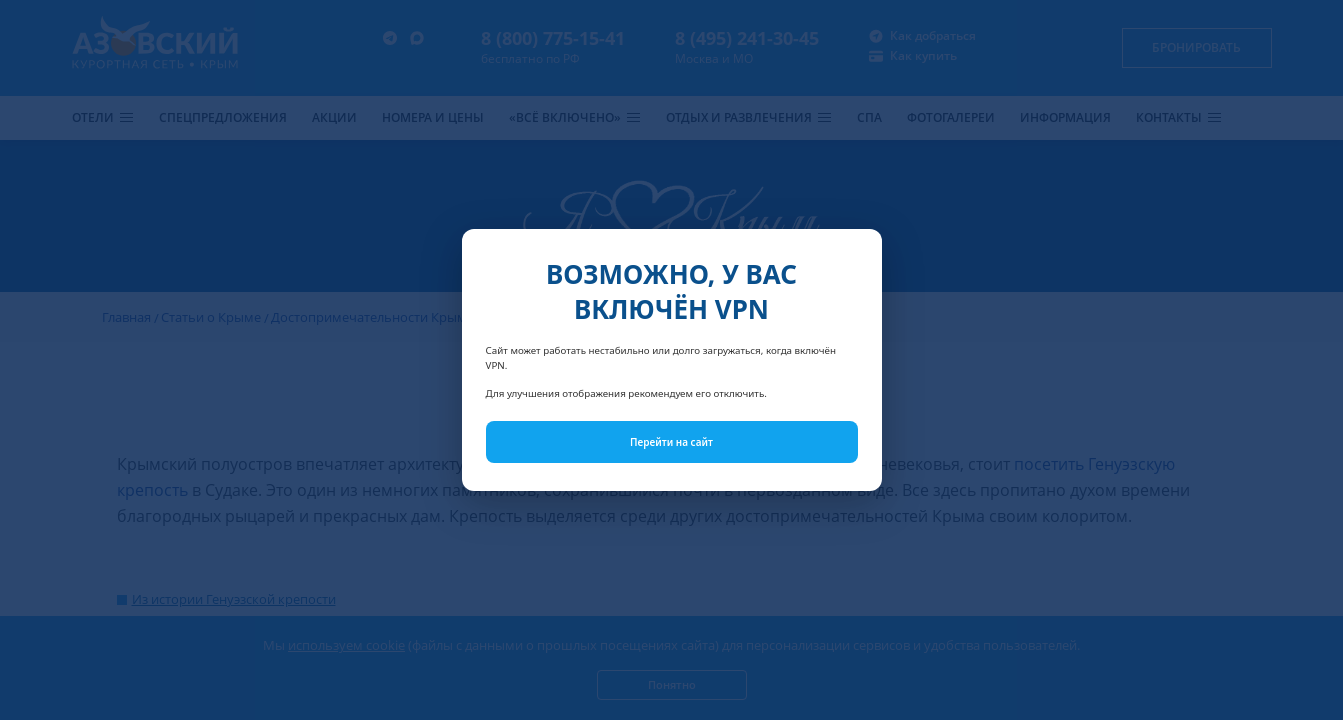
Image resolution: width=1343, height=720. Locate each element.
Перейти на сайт (671, 442)
